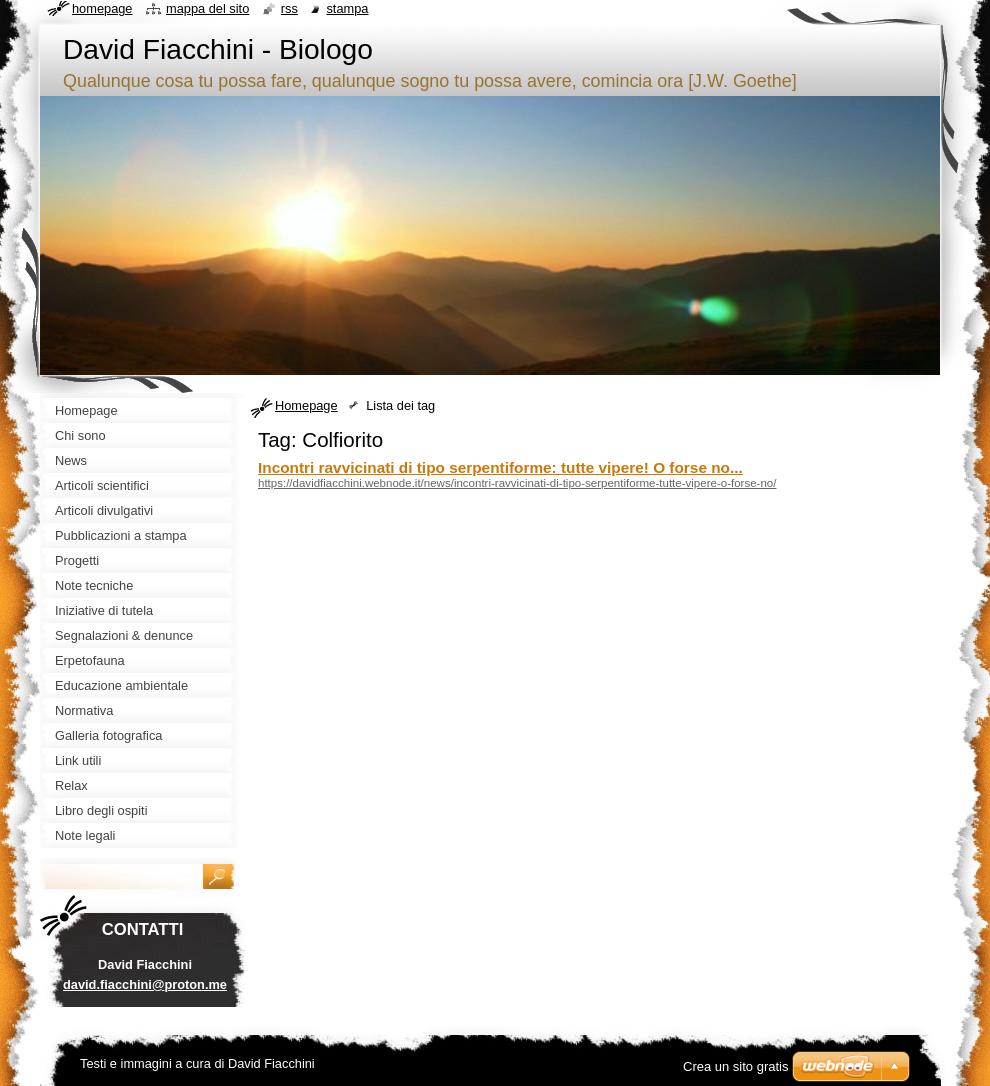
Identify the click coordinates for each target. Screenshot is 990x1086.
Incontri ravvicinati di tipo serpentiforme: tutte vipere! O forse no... (500, 467)
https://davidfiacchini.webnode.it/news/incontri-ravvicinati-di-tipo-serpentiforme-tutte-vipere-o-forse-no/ (517, 483)
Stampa (347, 8)
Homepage (306, 405)
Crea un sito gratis (736, 1066)
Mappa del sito (207, 8)
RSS (289, 8)
